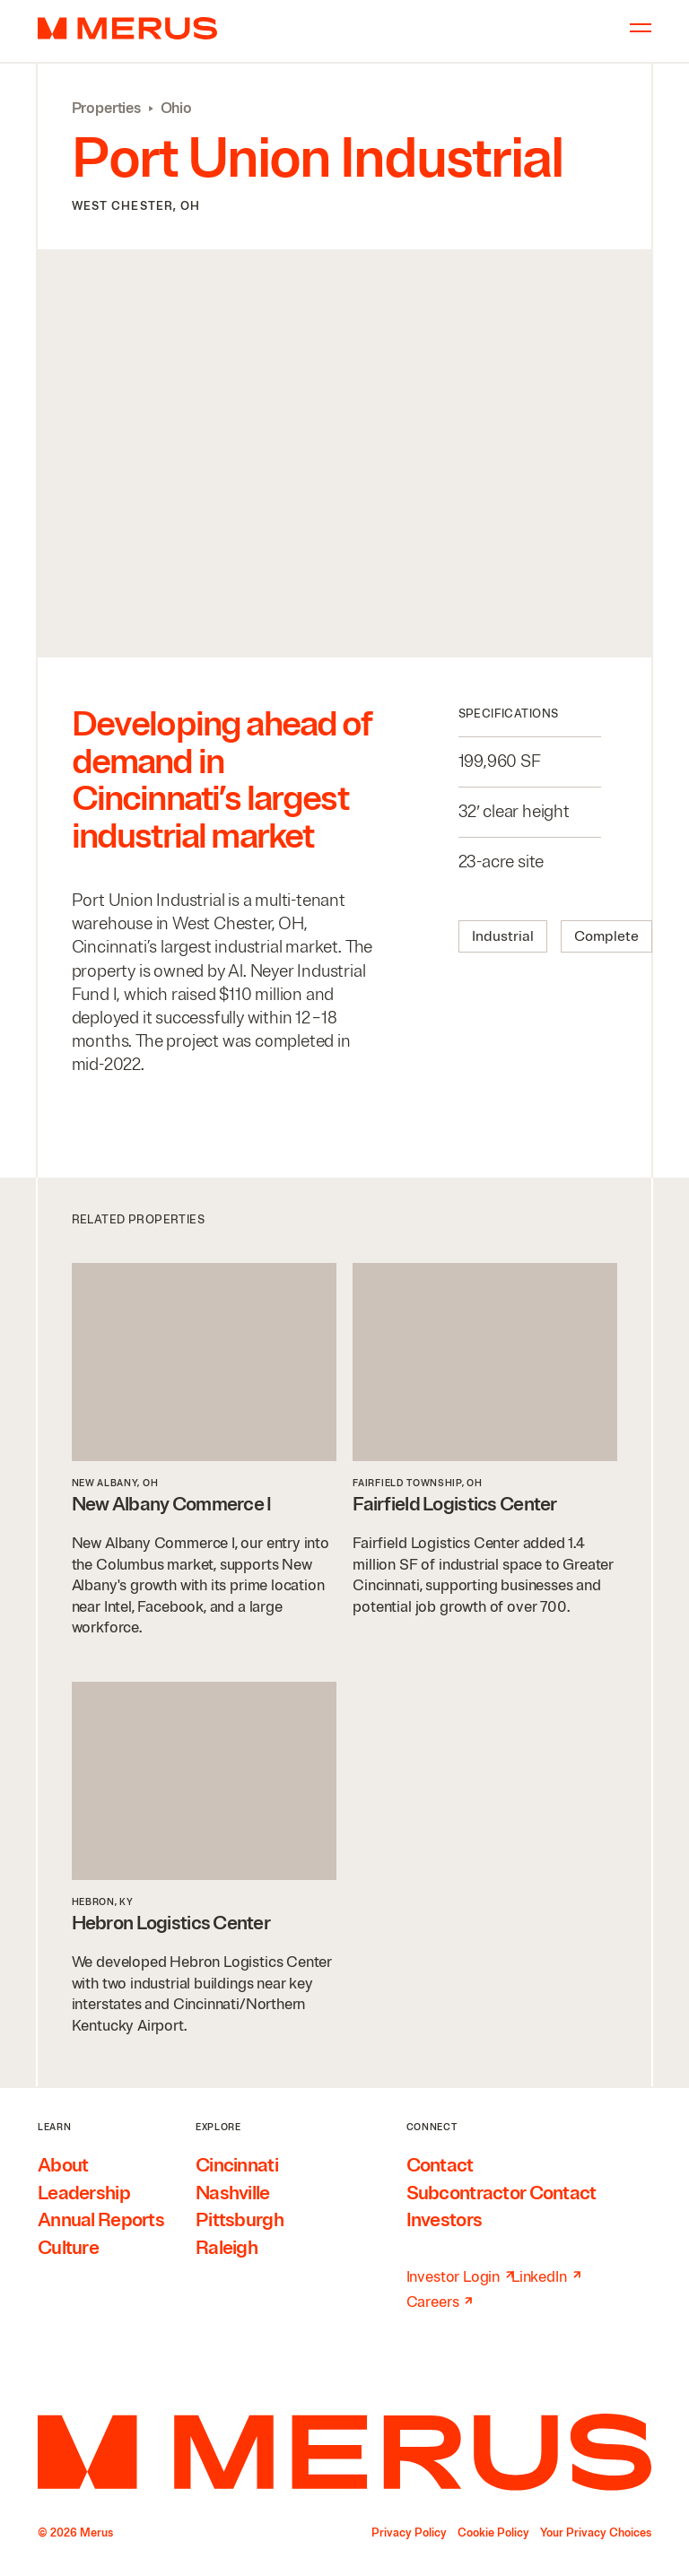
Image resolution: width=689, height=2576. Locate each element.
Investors (444, 2220)
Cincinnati (237, 2165)
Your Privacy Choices (595, 2533)
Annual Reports (101, 2220)
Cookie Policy (493, 2533)
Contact (440, 2165)
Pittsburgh (239, 2220)
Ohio (176, 108)
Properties (106, 108)
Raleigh (226, 2247)
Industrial (503, 936)
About (63, 2165)
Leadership (84, 2193)
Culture (68, 2247)
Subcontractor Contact (501, 2193)
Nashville (233, 2193)
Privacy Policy (409, 2533)
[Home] (344, 2452)
